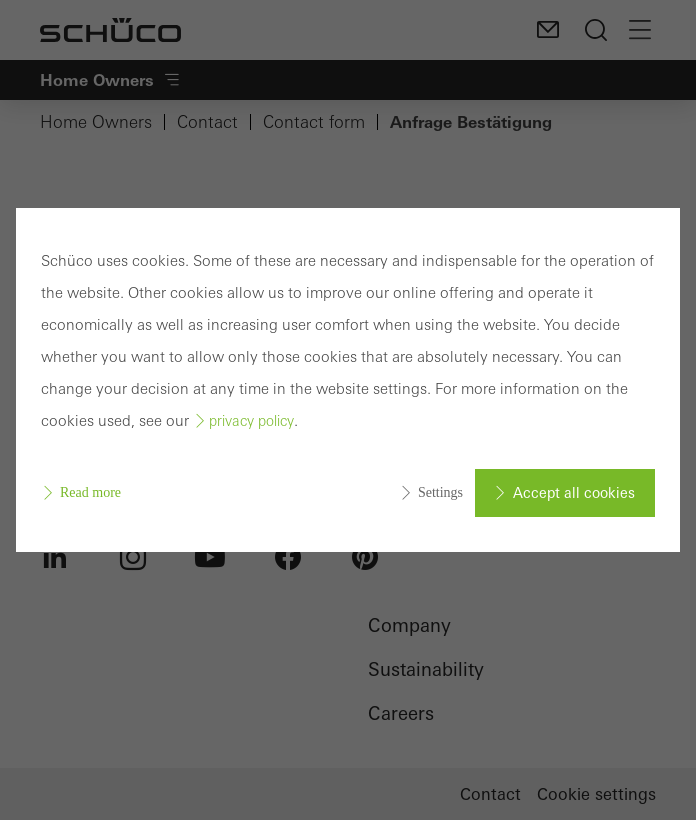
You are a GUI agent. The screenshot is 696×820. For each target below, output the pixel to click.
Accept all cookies (574, 493)
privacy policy (251, 421)
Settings (440, 492)
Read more (90, 492)
